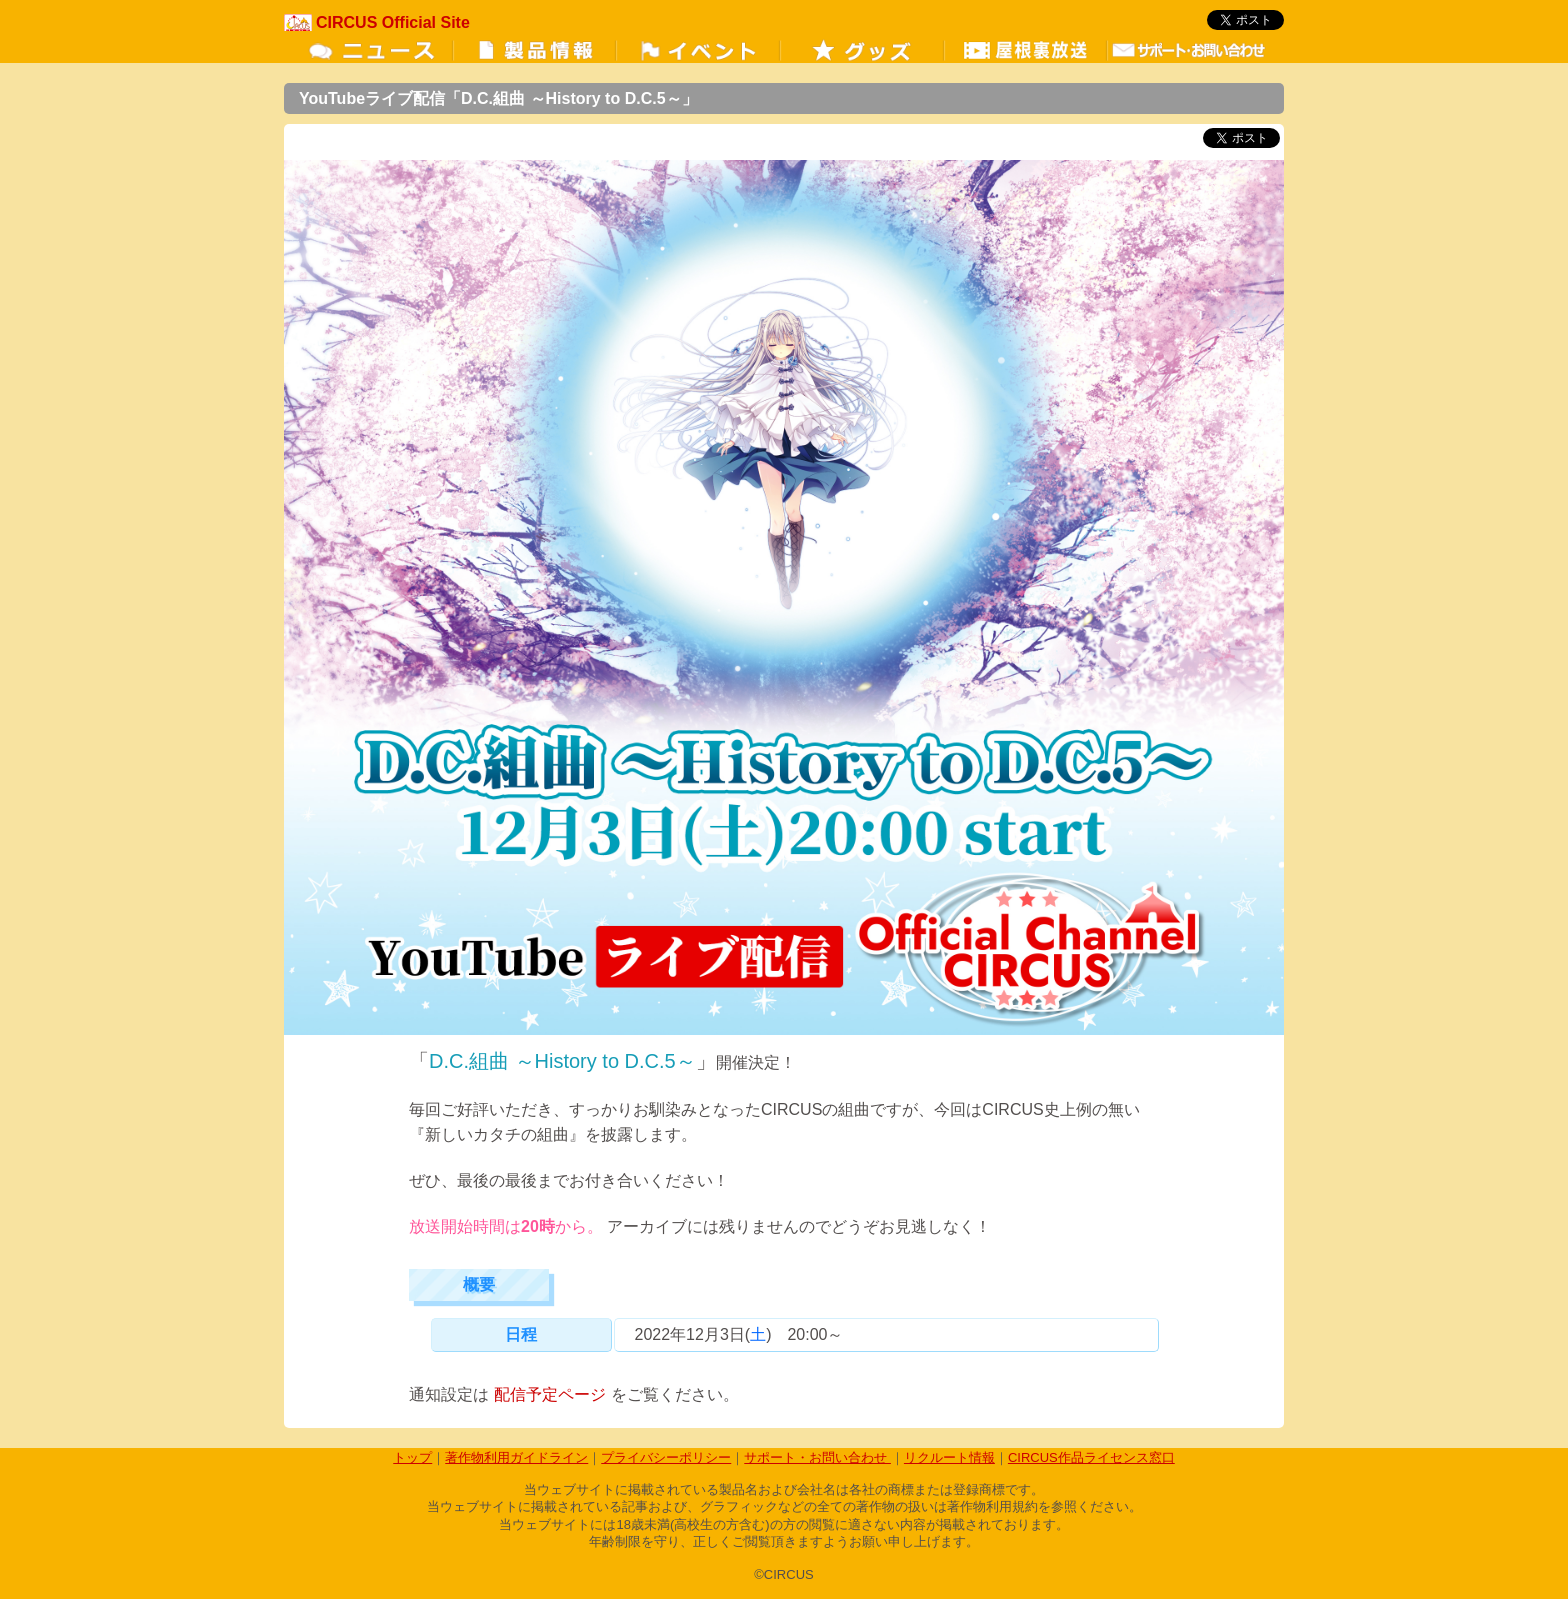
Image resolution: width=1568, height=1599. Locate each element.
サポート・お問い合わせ (817, 1457)
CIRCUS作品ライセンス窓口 (1091, 1457)
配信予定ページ (550, 1394)
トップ (412, 1457)
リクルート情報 (949, 1457)
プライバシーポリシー (666, 1457)
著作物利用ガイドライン (516, 1457)
